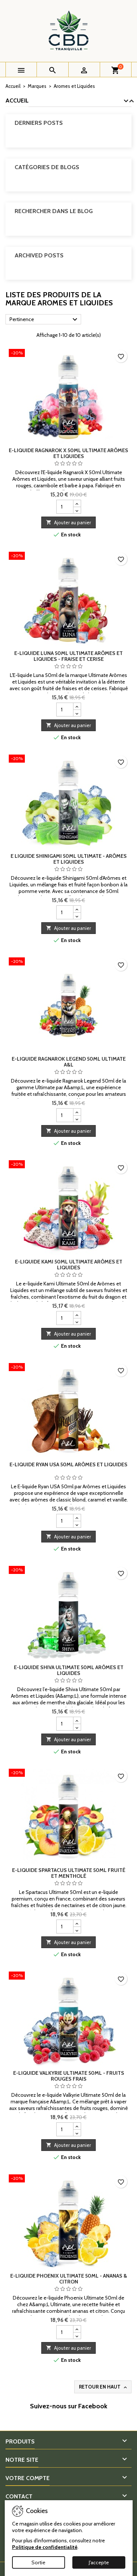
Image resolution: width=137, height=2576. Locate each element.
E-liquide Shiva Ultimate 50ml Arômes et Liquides (68, 1670)
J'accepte (99, 2562)
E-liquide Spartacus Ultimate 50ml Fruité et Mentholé (68, 1873)
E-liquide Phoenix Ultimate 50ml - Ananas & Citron (68, 2278)
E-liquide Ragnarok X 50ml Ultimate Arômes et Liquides (68, 453)
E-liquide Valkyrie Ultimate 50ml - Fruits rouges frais (68, 2076)
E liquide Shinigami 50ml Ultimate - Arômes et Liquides (69, 859)
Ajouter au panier (68, 522)
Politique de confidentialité (44, 2547)
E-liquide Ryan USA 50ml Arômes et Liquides (68, 1464)
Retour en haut (103, 2387)
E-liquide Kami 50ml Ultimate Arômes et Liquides (68, 1264)
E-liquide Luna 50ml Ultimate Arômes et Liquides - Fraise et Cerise (68, 656)
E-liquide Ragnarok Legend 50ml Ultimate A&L (69, 1062)
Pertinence (44, 319)
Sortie (38, 2562)
